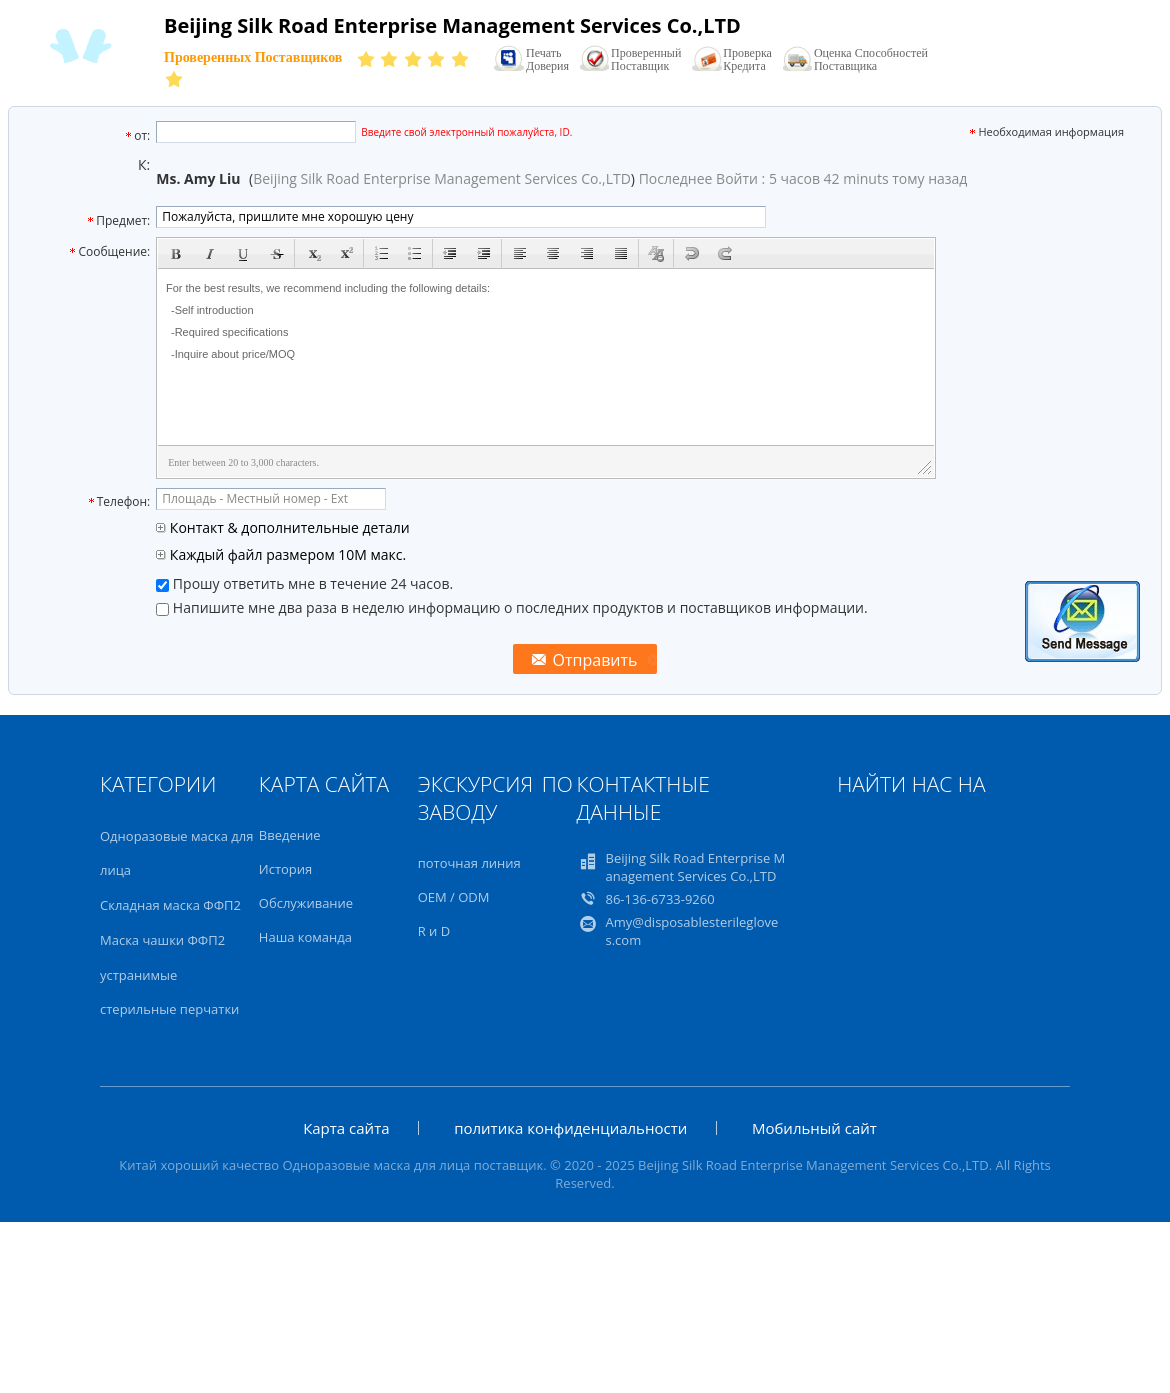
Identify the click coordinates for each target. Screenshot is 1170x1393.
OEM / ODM (454, 897)
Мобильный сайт (814, 1128)
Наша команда (305, 937)
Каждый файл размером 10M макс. (281, 554)
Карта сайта (346, 1128)
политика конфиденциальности (570, 1128)
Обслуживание (306, 903)
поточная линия (469, 863)
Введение (290, 835)
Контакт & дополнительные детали (282, 527)
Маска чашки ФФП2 (162, 940)
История (285, 869)
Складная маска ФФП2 (170, 905)
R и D (434, 931)
